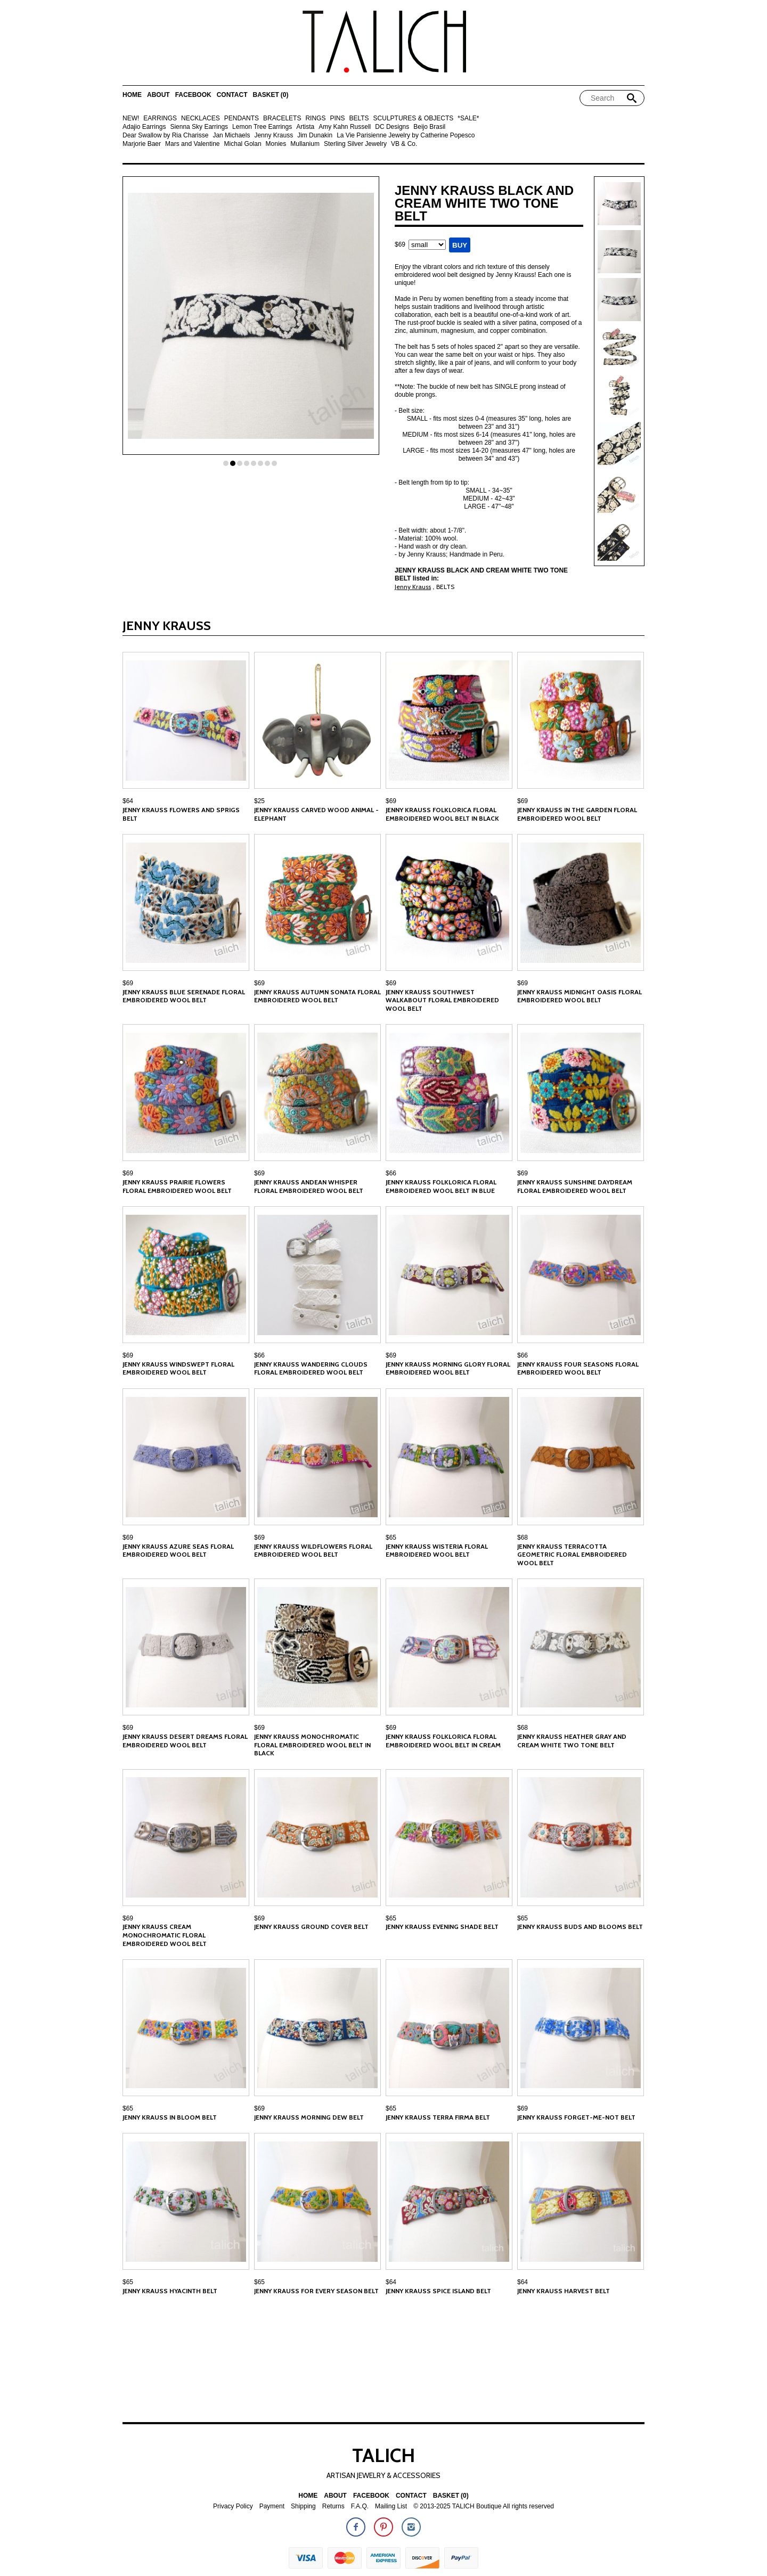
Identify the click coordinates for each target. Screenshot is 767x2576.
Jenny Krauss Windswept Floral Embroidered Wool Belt (178, 1368)
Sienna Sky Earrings (199, 127)
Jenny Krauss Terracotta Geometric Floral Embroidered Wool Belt (572, 1554)
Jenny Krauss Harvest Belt (563, 2291)
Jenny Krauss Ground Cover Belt (311, 1927)
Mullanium (305, 144)
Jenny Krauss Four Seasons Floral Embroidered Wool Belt (578, 1368)
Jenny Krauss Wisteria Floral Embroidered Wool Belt (437, 1550)
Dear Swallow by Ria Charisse (165, 135)
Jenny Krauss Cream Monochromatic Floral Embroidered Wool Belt (165, 1935)
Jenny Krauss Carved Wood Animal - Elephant (316, 814)
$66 (391, 1173)
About (158, 95)
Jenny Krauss (273, 135)
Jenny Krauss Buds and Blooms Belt (580, 1927)
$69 (391, 801)
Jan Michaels (231, 135)
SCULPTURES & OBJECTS (413, 118)
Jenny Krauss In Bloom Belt (170, 2117)
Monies (276, 144)
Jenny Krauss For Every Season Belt (316, 2291)
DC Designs (392, 127)
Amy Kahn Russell (345, 127)
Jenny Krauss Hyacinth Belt (170, 2291)
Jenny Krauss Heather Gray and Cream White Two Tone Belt (571, 1740)
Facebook (193, 95)
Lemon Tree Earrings (262, 127)
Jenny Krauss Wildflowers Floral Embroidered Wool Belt (313, 1550)
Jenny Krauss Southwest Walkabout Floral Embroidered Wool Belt (442, 1000)
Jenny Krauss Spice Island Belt (438, 2291)
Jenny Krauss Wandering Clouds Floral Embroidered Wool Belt (311, 1368)
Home (132, 95)
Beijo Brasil (429, 127)
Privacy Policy (233, 2506)
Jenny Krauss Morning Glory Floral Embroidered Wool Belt (448, 1368)
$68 (522, 1537)
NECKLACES (200, 118)
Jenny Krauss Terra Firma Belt (438, 2117)
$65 (391, 1537)
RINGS (315, 118)
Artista (305, 127)
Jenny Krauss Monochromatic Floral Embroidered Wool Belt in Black (312, 1744)
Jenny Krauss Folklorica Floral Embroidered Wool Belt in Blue (441, 1186)
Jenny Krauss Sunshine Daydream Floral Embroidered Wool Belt (574, 1186)
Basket (270, 95)
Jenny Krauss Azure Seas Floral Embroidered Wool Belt (178, 1550)
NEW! (131, 118)
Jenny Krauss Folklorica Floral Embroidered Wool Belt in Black (442, 814)
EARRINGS (160, 118)
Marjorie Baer (142, 144)
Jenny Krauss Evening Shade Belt (442, 1927)
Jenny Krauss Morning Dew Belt (309, 2117)
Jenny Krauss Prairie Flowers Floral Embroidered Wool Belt (177, 1186)
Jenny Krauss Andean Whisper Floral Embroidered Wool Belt (308, 1186)
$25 (259, 801)
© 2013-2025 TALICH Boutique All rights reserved (483, 2506)
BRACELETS (282, 118)
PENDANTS (241, 118)
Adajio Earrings (144, 127)
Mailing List (391, 2506)
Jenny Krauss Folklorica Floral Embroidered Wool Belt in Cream (443, 1740)
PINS (337, 118)
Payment (271, 2506)
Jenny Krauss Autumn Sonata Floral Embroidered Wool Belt (317, 996)
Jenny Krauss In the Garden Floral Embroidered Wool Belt (577, 814)
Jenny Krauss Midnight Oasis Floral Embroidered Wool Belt (579, 996)
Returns (333, 2506)
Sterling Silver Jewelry (355, 144)
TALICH (383, 2455)
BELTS (359, 118)
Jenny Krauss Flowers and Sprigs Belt (181, 814)
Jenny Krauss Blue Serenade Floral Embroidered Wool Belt (184, 996)
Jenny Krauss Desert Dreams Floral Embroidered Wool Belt (185, 1740)
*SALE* (468, 118)
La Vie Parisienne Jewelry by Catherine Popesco (406, 135)
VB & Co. (404, 144)
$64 (128, 801)
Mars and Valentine (192, 144)
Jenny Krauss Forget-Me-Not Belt (576, 2117)
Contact (232, 95)
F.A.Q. (360, 2506)
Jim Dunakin (314, 135)
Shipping (303, 2506)
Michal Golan (243, 144)
